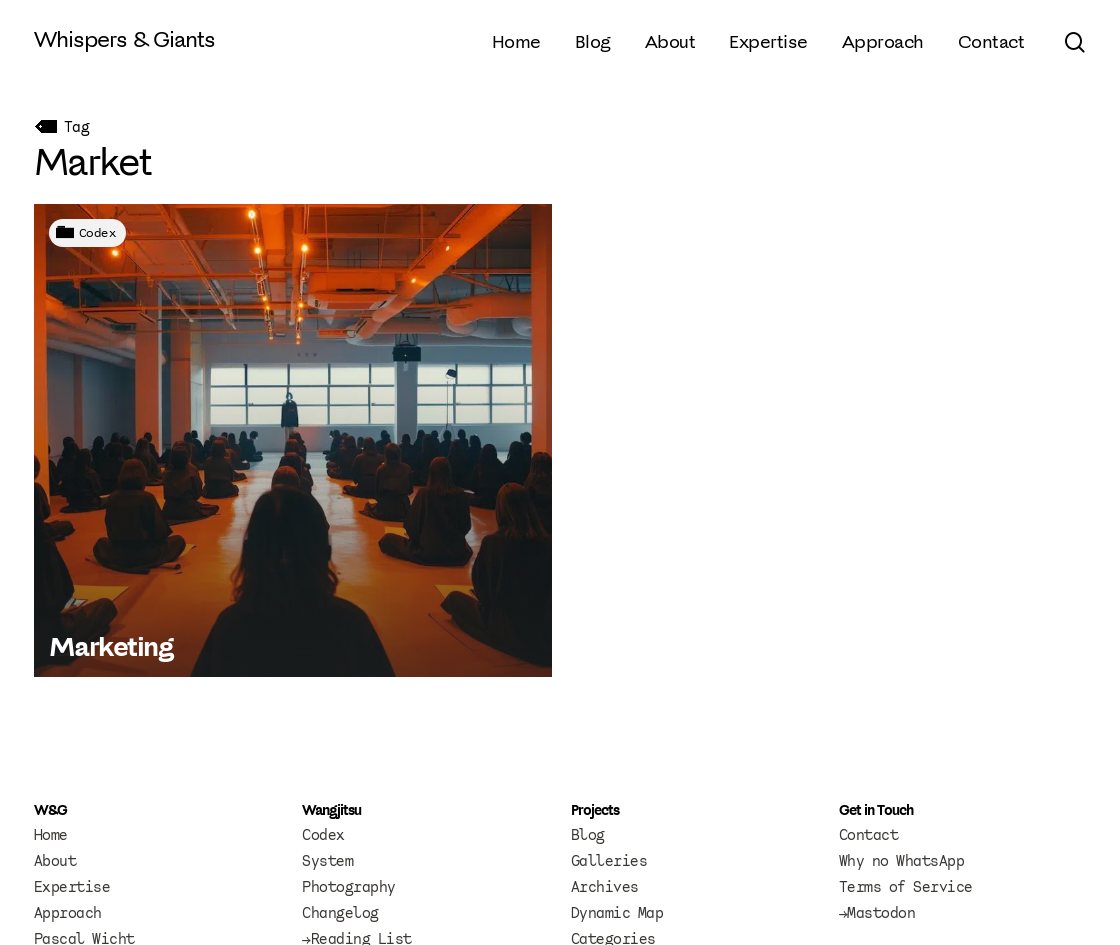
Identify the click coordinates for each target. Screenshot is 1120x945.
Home (51, 835)
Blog (588, 835)
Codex (98, 232)
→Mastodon (877, 913)
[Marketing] (293, 440)
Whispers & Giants (124, 39)
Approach (68, 913)
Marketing (111, 646)
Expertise (72, 887)
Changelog (340, 913)
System (327, 861)
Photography (349, 887)
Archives (605, 887)
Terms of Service (906, 887)
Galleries (609, 861)
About (55, 861)
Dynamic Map (617, 913)
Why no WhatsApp (902, 861)
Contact (869, 835)
